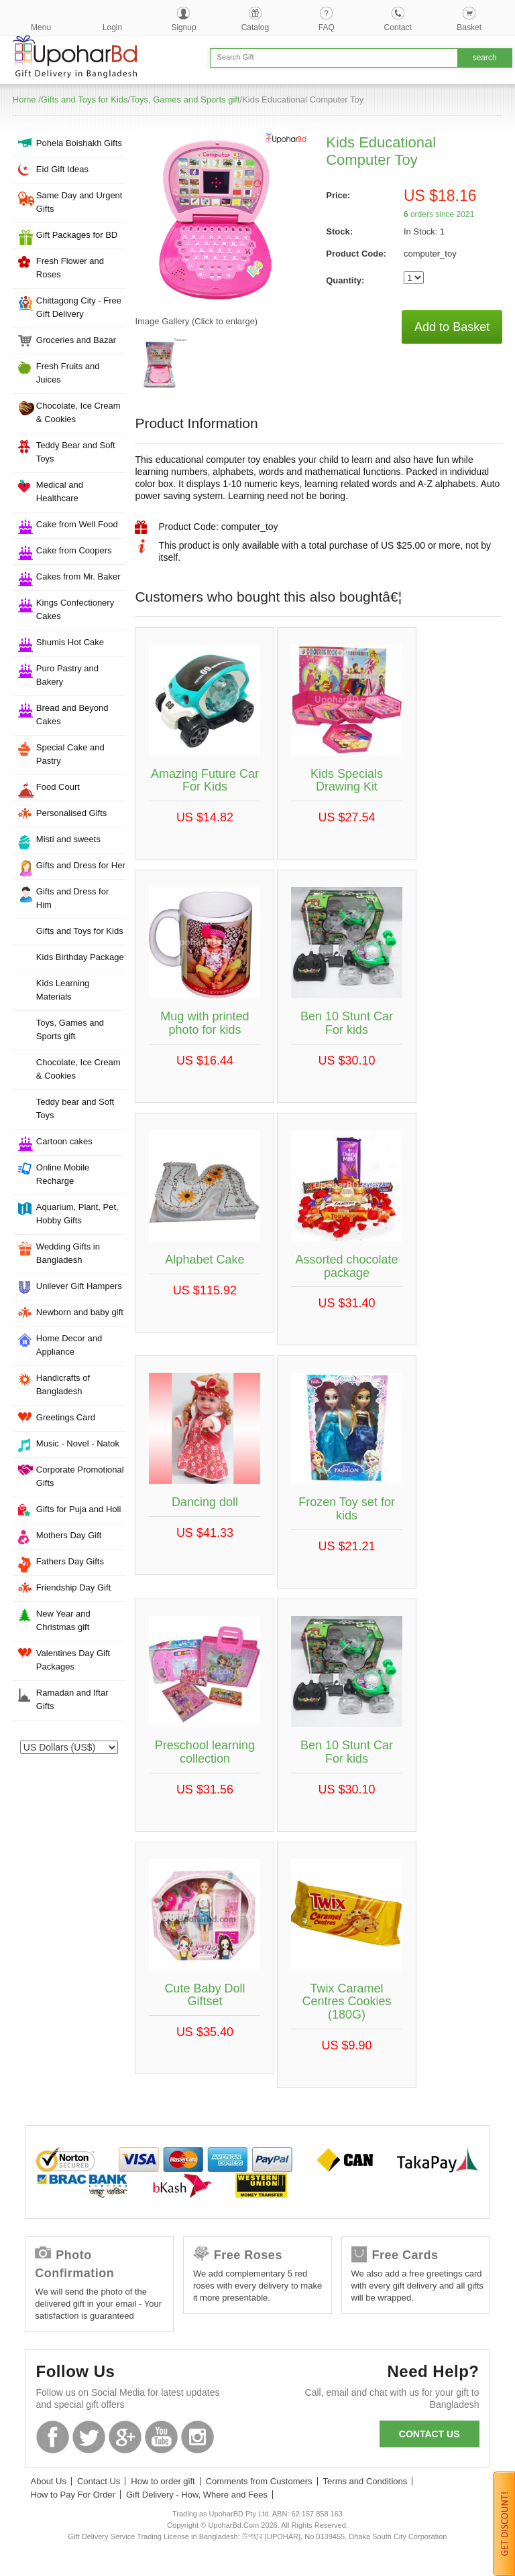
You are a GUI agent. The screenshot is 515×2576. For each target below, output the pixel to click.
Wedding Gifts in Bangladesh (68, 1253)
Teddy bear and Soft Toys (75, 1108)
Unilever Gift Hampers (79, 1286)
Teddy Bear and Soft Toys (75, 452)
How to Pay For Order (73, 2495)
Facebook (52, 2437)
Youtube (161, 2437)
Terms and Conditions (365, 2481)
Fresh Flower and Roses (70, 267)
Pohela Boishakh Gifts (79, 143)
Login (112, 27)
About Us (48, 2481)
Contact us (429, 2434)
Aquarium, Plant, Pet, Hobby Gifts (77, 1213)
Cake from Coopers (74, 550)
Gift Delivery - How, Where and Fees (197, 2495)
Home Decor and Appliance (69, 1345)
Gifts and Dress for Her (80, 865)
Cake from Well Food (77, 524)
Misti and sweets (68, 839)
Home (24, 99)
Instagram (197, 2437)
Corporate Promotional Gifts (80, 1476)
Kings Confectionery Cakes (75, 609)
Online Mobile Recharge (63, 1174)
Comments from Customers (259, 2481)
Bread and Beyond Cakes (72, 714)
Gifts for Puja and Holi (78, 1509)
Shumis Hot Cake (70, 642)
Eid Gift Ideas (62, 169)
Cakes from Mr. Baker (78, 576)
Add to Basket (452, 327)
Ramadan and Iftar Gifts (72, 1699)
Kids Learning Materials (63, 990)
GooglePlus (125, 2437)
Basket (469, 27)
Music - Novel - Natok (77, 1443)
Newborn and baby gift (79, 1312)
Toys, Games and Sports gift (184, 99)
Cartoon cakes (64, 1141)
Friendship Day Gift (73, 1587)
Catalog (255, 27)
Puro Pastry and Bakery (67, 675)
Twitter (88, 2437)
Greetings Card (65, 1417)
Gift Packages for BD (76, 235)
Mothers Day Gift (69, 1535)
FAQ (327, 27)
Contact (398, 27)
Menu (41, 27)
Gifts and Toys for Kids (84, 99)
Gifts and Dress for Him (72, 898)
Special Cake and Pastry (70, 754)
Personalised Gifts (71, 813)
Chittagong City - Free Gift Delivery (78, 307)
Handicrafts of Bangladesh (63, 1384)
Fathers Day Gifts (70, 1561)
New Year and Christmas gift (63, 1620)
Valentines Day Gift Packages (73, 1660)
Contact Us (98, 2481)
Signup (183, 27)
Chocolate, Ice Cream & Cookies (78, 412)
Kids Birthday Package (80, 957)
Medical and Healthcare (59, 491)
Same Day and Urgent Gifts (79, 202)
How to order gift (162, 2481)
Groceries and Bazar (76, 340)
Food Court (58, 787)
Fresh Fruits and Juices (68, 373)
